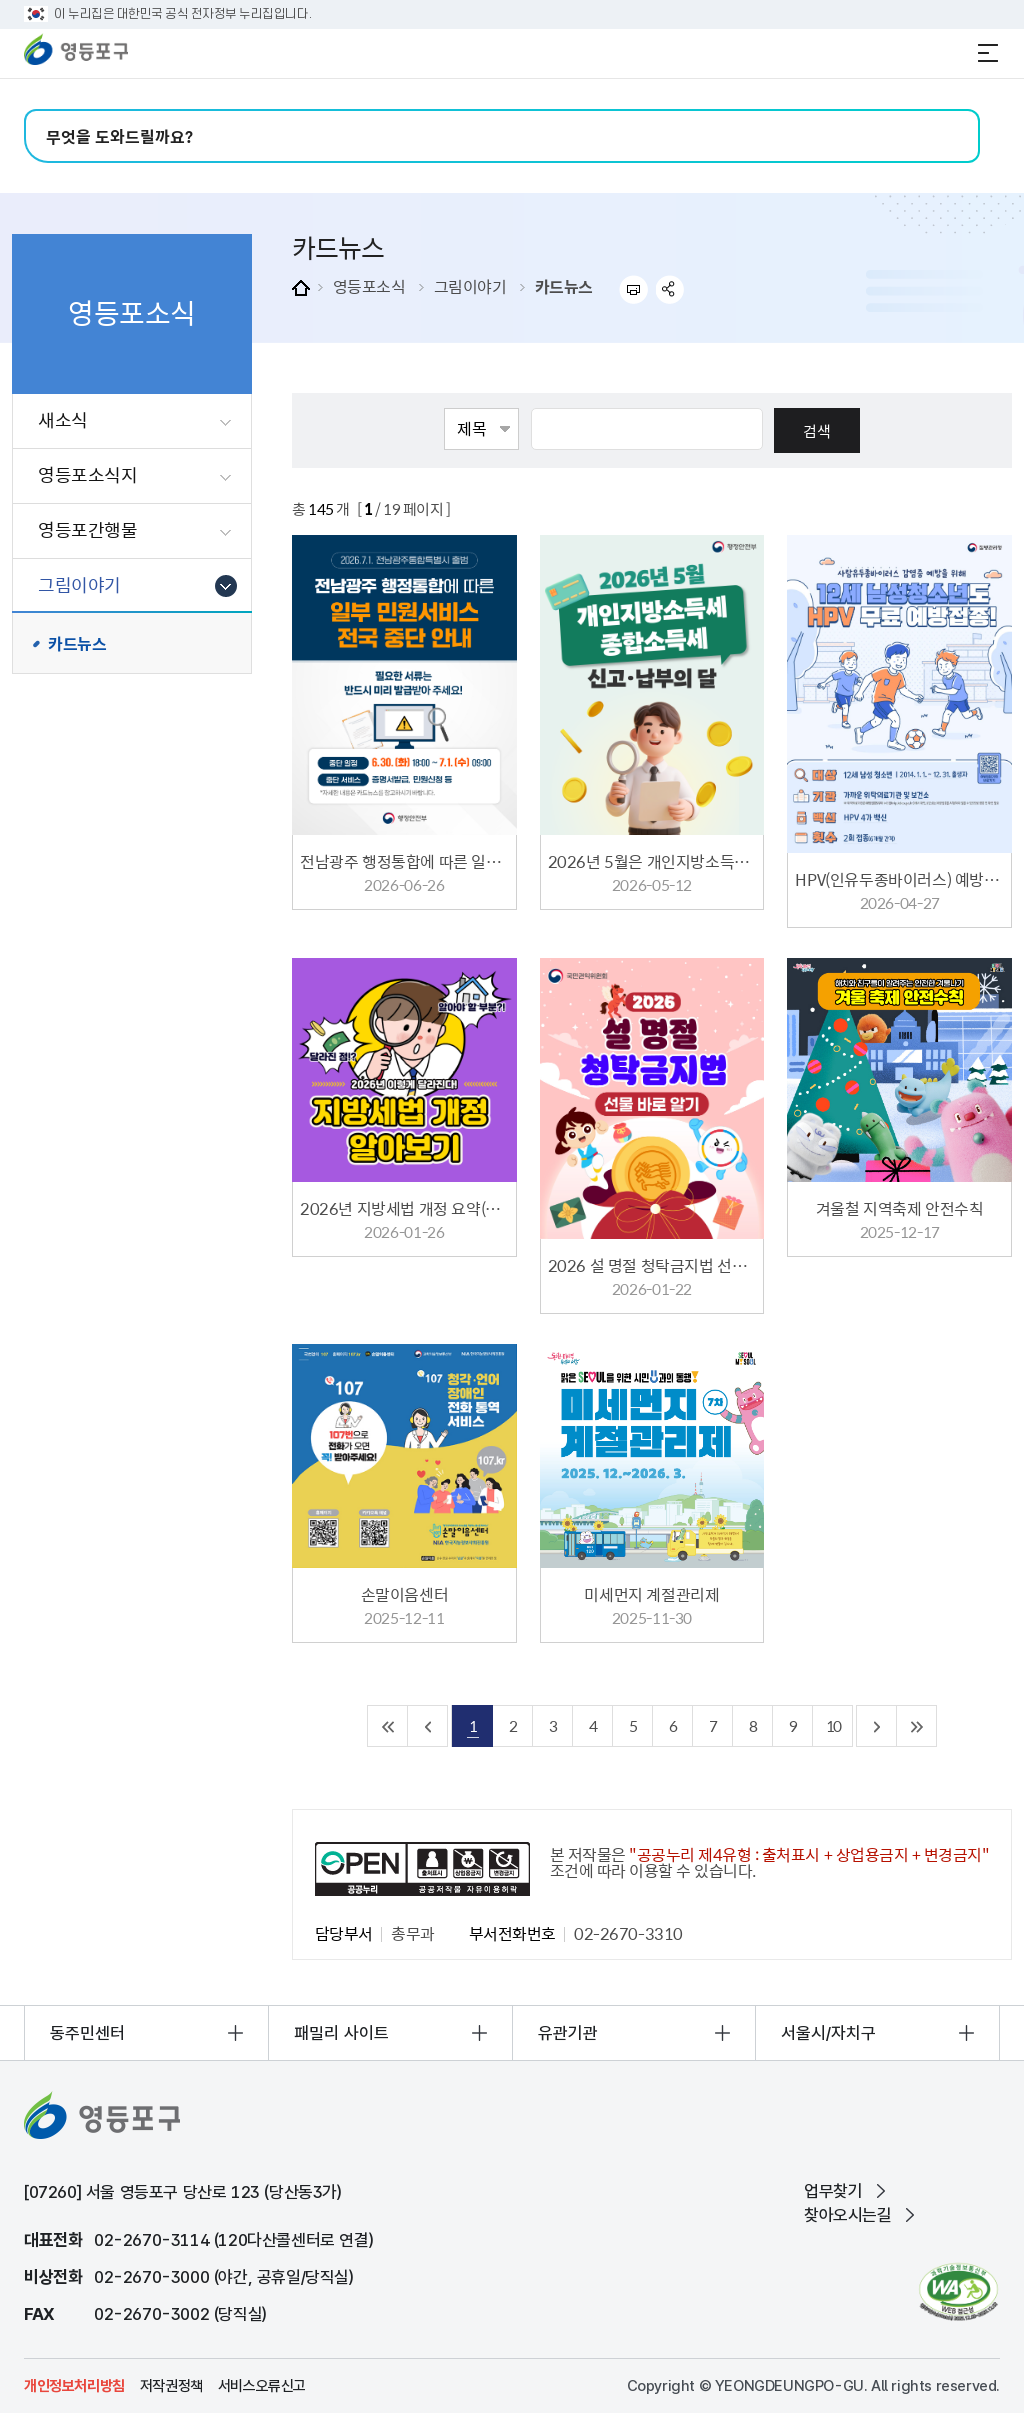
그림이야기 (470, 286)
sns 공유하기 (670, 289)
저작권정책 (171, 2386)
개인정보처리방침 (74, 2386)
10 (833, 1725)
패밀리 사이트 (341, 2033)
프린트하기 (633, 289)
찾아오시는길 (848, 2215)
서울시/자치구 (828, 2033)
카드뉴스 (564, 286)
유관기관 (568, 2033)
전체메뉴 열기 (988, 53)
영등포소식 (369, 286)
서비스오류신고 (262, 2386)
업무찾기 (833, 2191)
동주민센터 (87, 2033)
